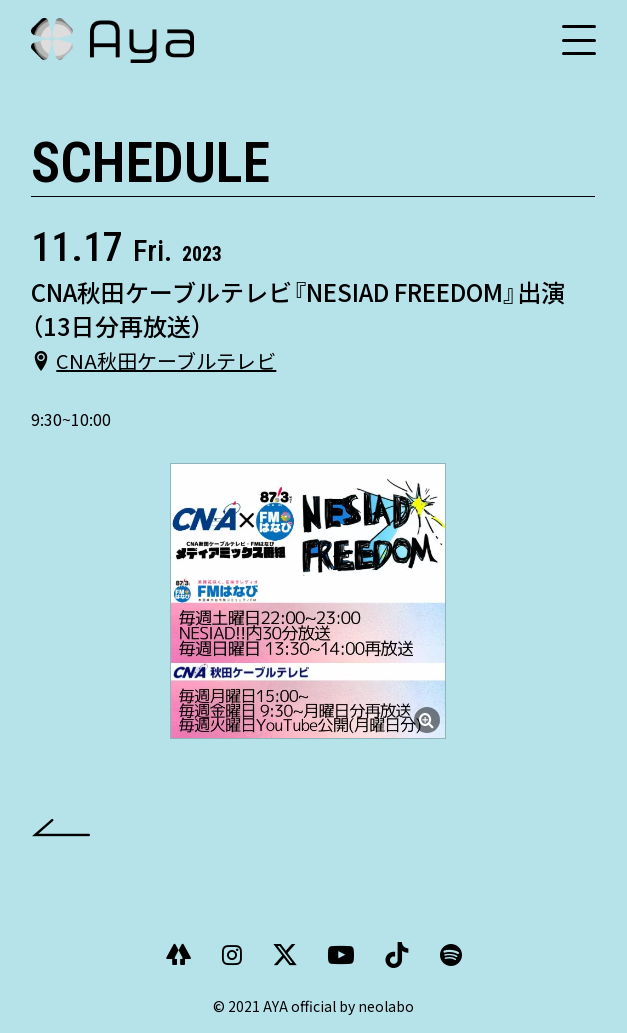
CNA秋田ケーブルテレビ (166, 360)
